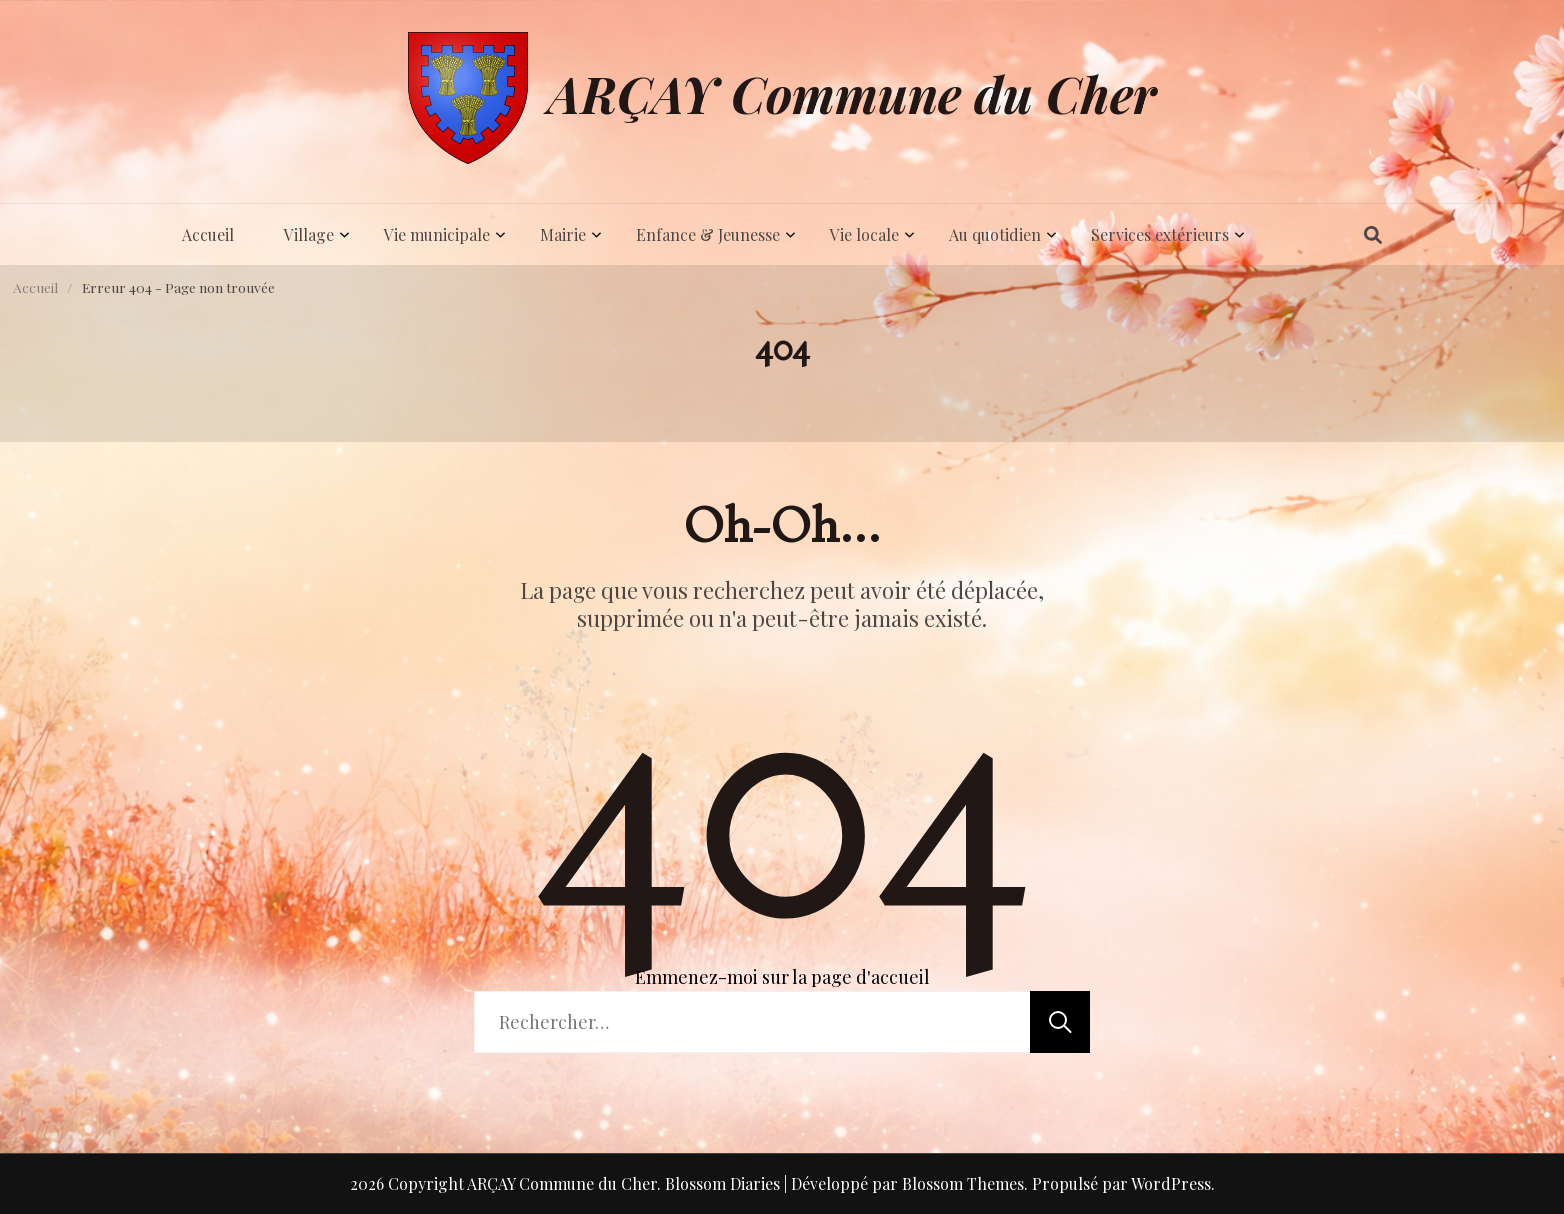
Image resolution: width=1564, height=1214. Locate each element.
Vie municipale (437, 234)
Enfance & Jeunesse (708, 234)
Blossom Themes (963, 1183)
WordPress (1171, 1183)
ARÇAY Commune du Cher (852, 93)
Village (309, 234)
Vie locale (864, 234)
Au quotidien (995, 234)
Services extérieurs (1160, 234)
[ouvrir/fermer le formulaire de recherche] (1373, 235)
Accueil (208, 234)
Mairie (563, 234)
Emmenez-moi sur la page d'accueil (782, 977)
